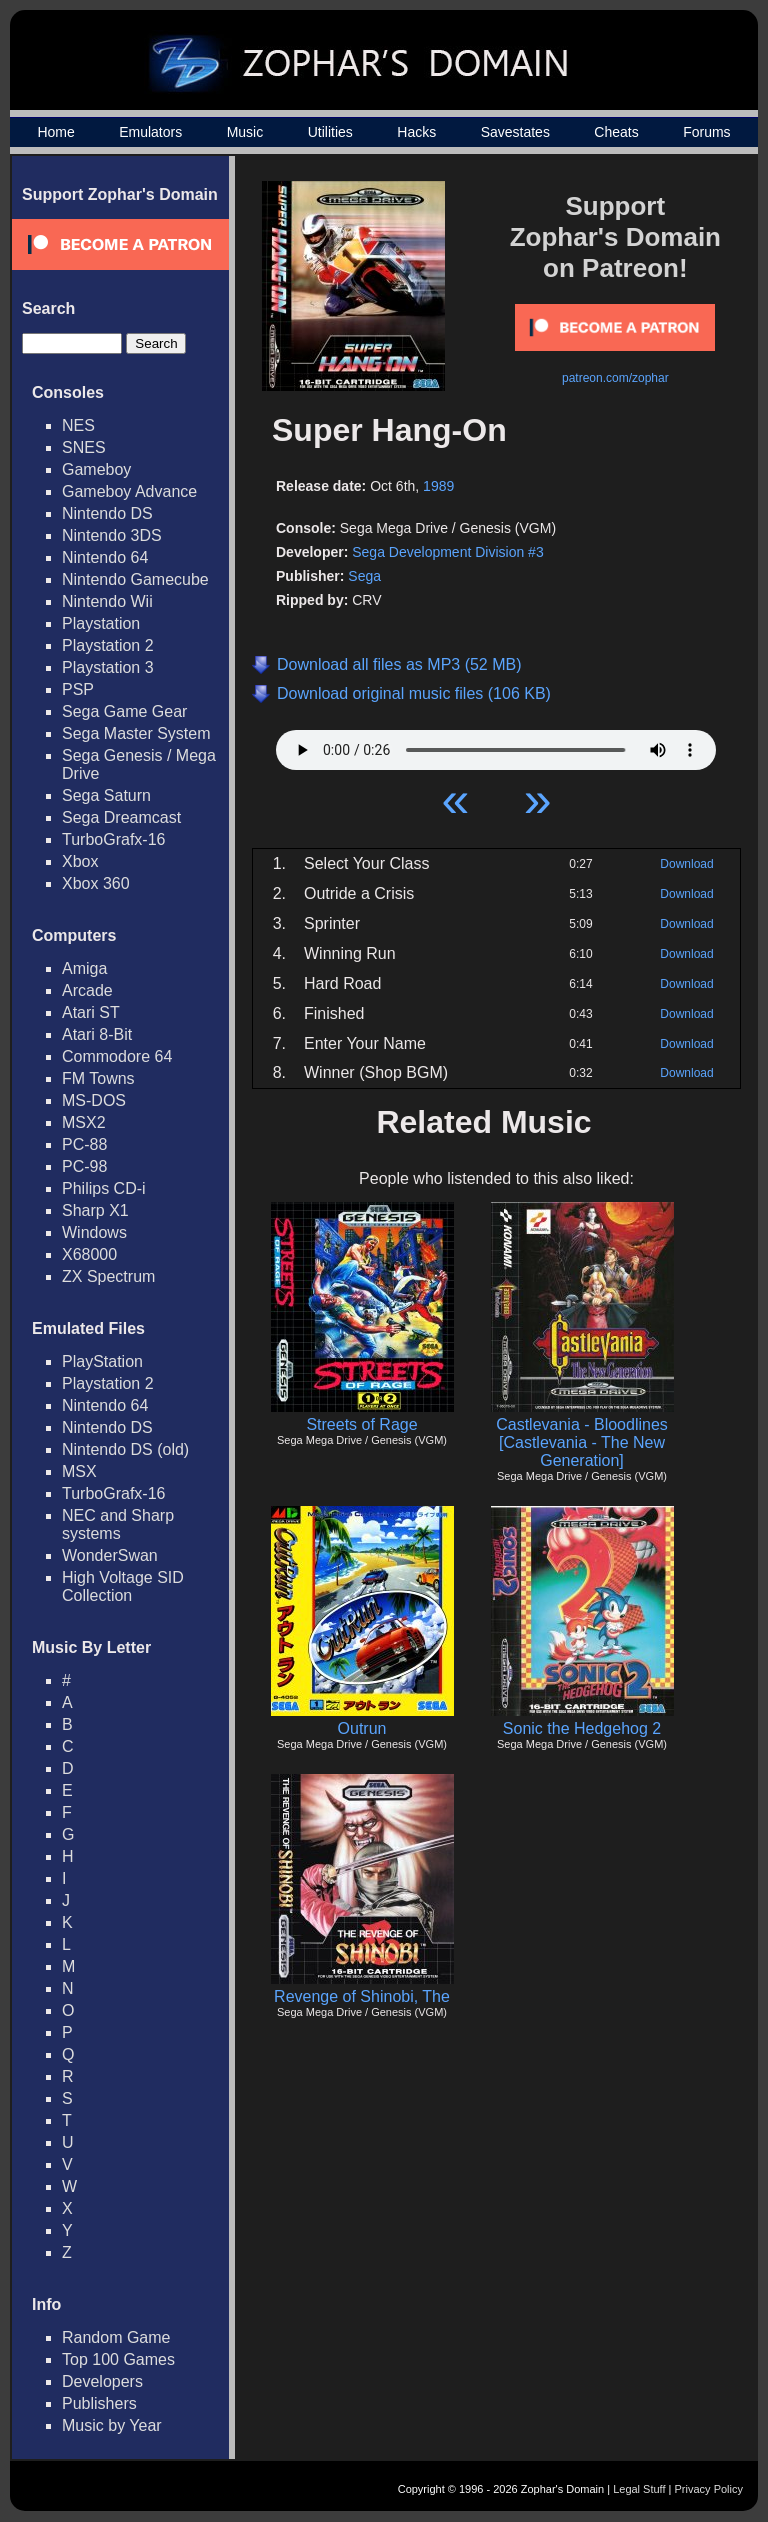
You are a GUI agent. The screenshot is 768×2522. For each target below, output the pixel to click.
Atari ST (91, 1012)
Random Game (116, 2337)
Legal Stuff (639, 2489)
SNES (84, 447)
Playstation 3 (108, 667)
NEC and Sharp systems (118, 1524)
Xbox (80, 861)
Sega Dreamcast (121, 817)
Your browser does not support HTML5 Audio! (496, 745)
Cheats (616, 132)
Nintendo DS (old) (125, 1449)
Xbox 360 (96, 883)
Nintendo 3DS (112, 535)
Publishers (99, 2403)
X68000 (89, 1254)
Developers (102, 2381)
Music (245, 132)
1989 (438, 486)
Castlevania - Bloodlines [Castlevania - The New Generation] (582, 1442)
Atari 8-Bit (97, 1034)
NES (78, 425)
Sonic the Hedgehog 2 (582, 1728)
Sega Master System (136, 733)
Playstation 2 (108, 645)
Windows (94, 1232)
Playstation (101, 623)
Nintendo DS (107, 513)
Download (686, 864)
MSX (79, 1471)
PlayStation (102, 1361)
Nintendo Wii (107, 601)
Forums (706, 132)
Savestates (515, 132)
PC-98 (84, 1166)
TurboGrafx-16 (113, 839)
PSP (78, 689)
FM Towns (98, 1078)
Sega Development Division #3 (447, 552)
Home (55, 132)
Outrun (362, 1728)
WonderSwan (110, 1555)
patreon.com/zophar (615, 378)
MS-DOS (94, 1100)
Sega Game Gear (124, 711)
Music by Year (112, 2425)
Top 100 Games (118, 2359)
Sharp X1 (95, 1210)
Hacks (416, 132)
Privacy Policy (709, 2489)
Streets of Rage (361, 1424)
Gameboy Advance (129, 491)
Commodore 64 (117, 1056)
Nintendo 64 (105, 557)
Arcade (87, 990)
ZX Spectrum (108, 1276)
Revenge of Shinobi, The (362, 1996)
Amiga (84, 968)
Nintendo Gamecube (135, 579)
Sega (364, 576)
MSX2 (84, 1122)
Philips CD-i (104, 1188)
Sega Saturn (106, 795)
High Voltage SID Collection (123, 1586)
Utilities (330, 132)
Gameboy (96, 469)
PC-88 (84, 1144)
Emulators (150, 132)
